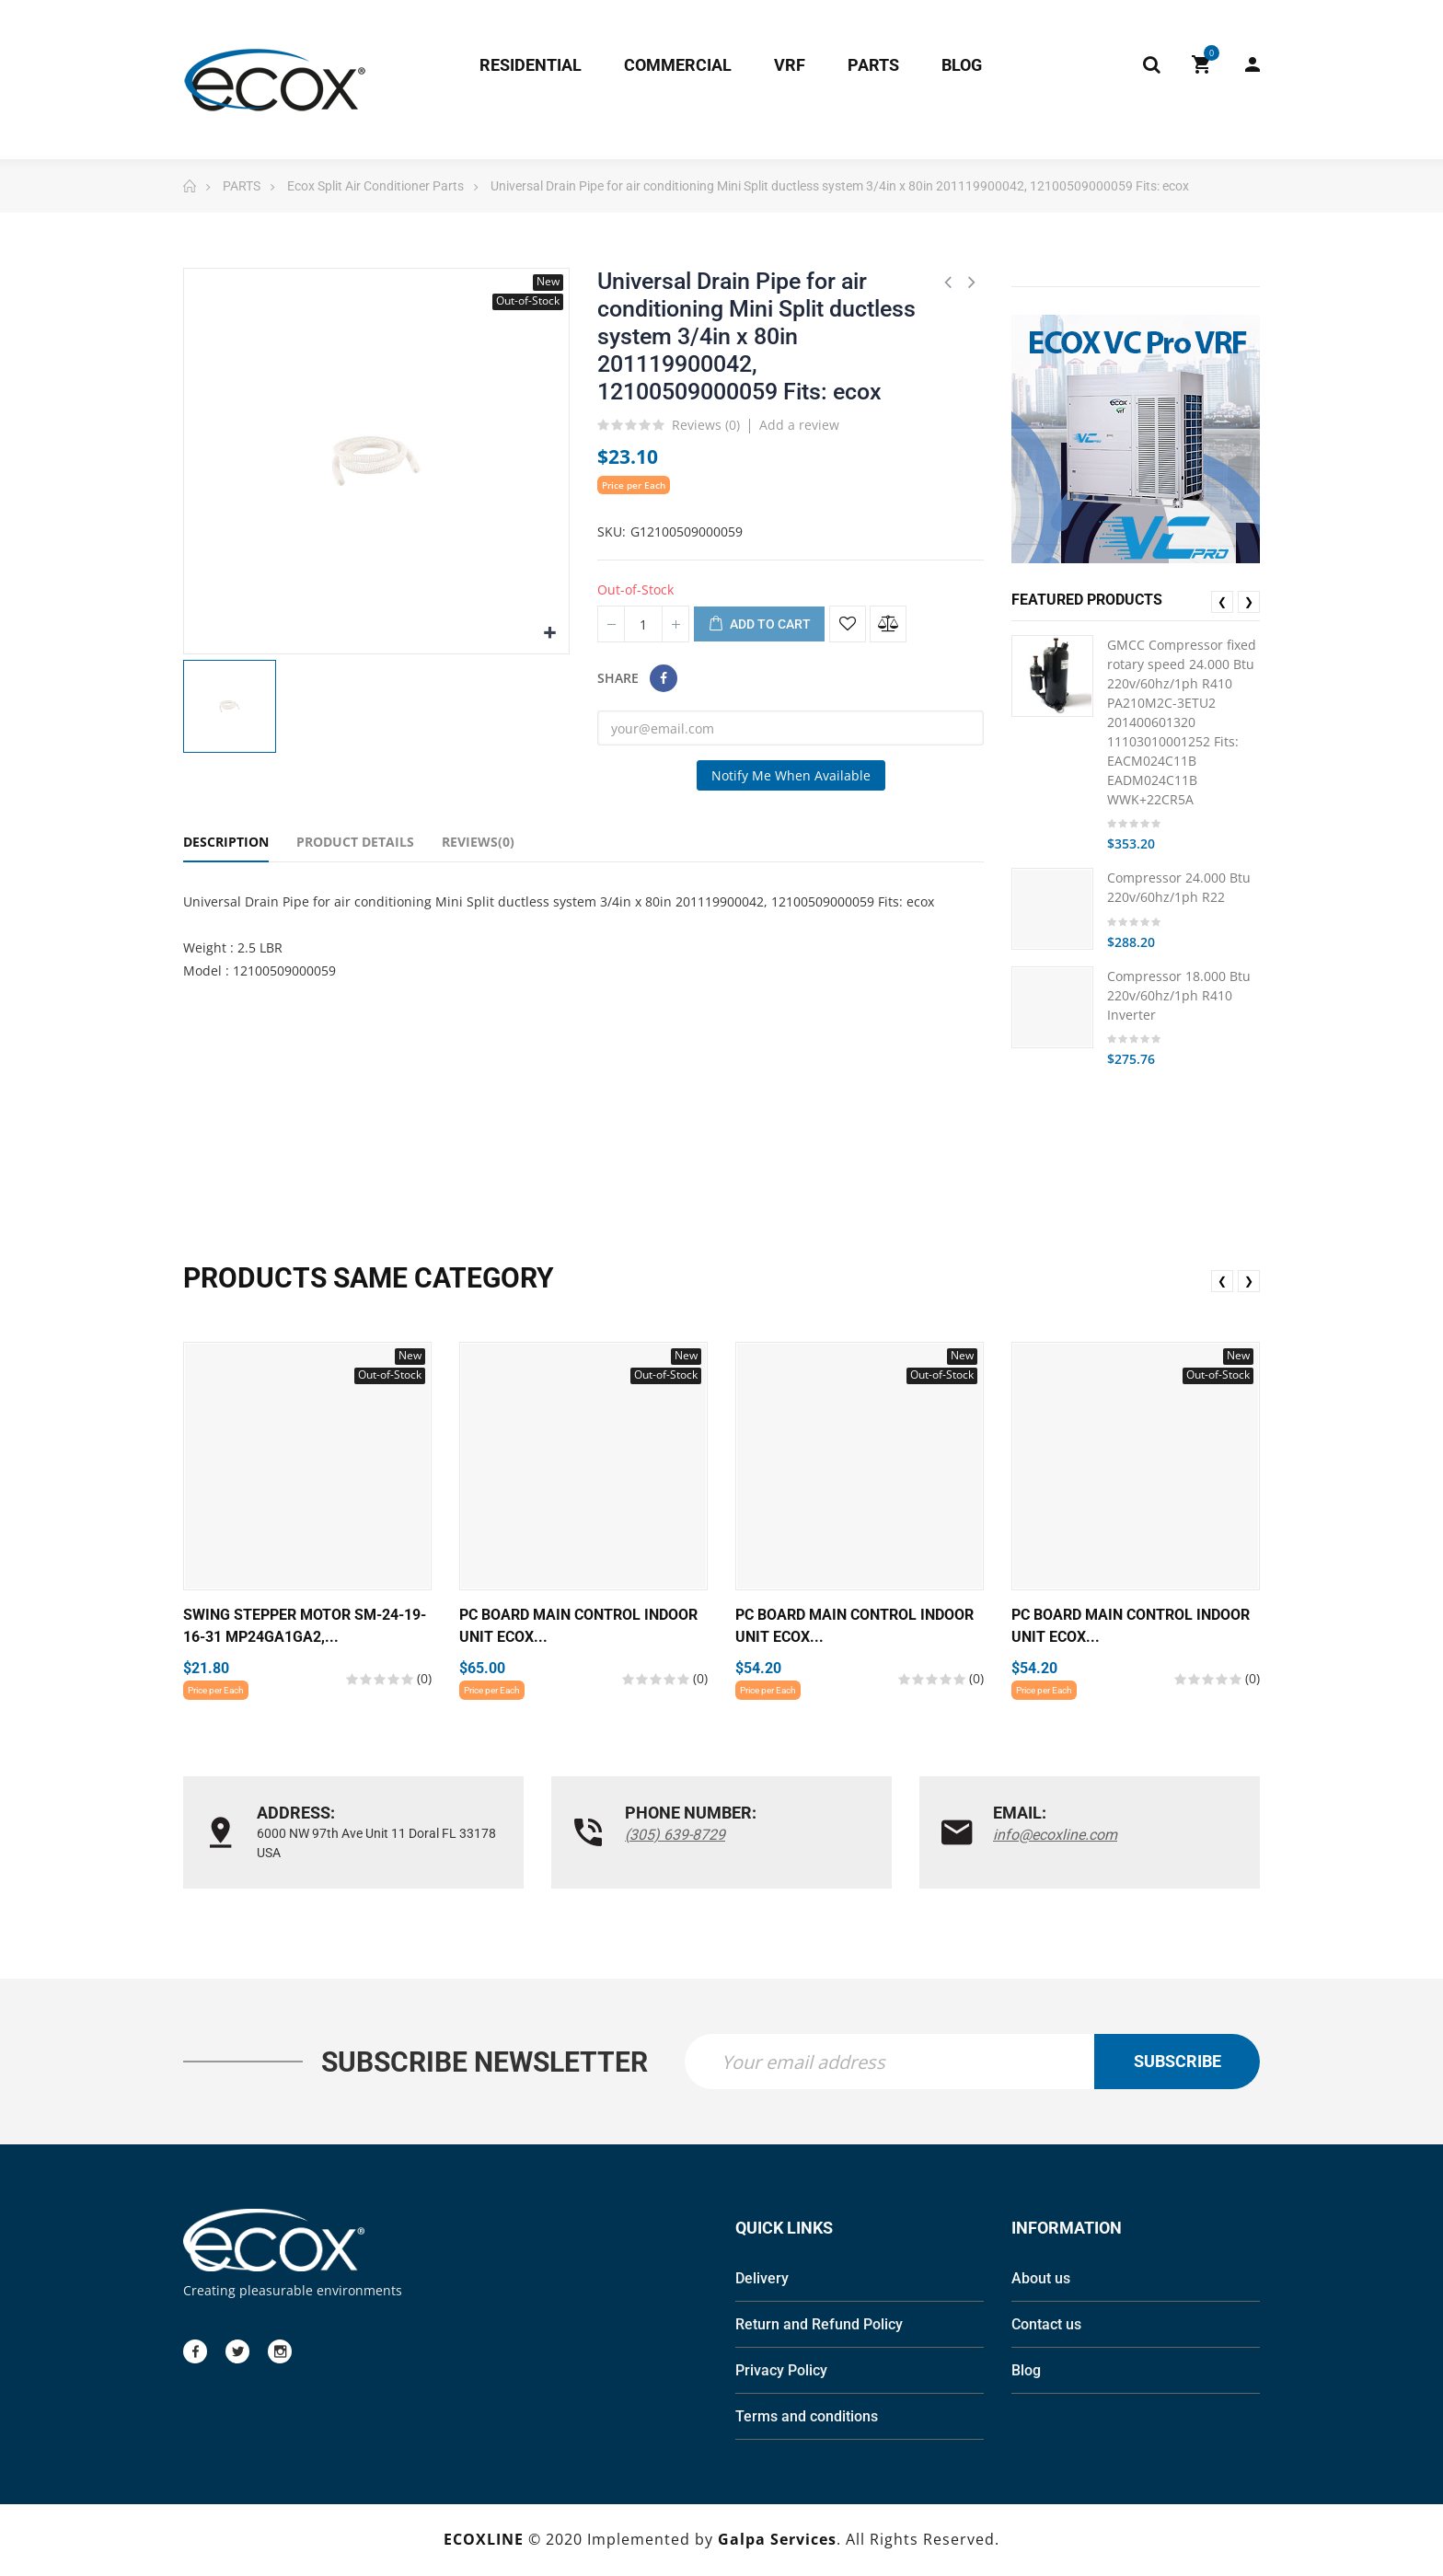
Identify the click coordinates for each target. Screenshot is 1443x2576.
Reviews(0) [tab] (478, 841)
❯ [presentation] (1248, 601)
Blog (1026, 2372)
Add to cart (759, 625)
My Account (1252, 64)
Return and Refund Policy (819, 2326)
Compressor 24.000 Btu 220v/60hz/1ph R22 (1179, 887)
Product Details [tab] (355, 841)
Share (663, 678)
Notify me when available (791, 775)
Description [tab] (226, 841)
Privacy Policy (781, 2372)
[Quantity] (643, 624)
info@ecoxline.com (1055, 1834)
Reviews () (706, 426)
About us (1040, 2280)
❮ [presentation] (1222, 601)
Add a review (799, 424)
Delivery (762, 2280)
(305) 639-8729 (675, 1834)
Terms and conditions (806, 2418)
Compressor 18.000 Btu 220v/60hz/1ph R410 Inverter (1179, 995)
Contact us (1046, 2326)
